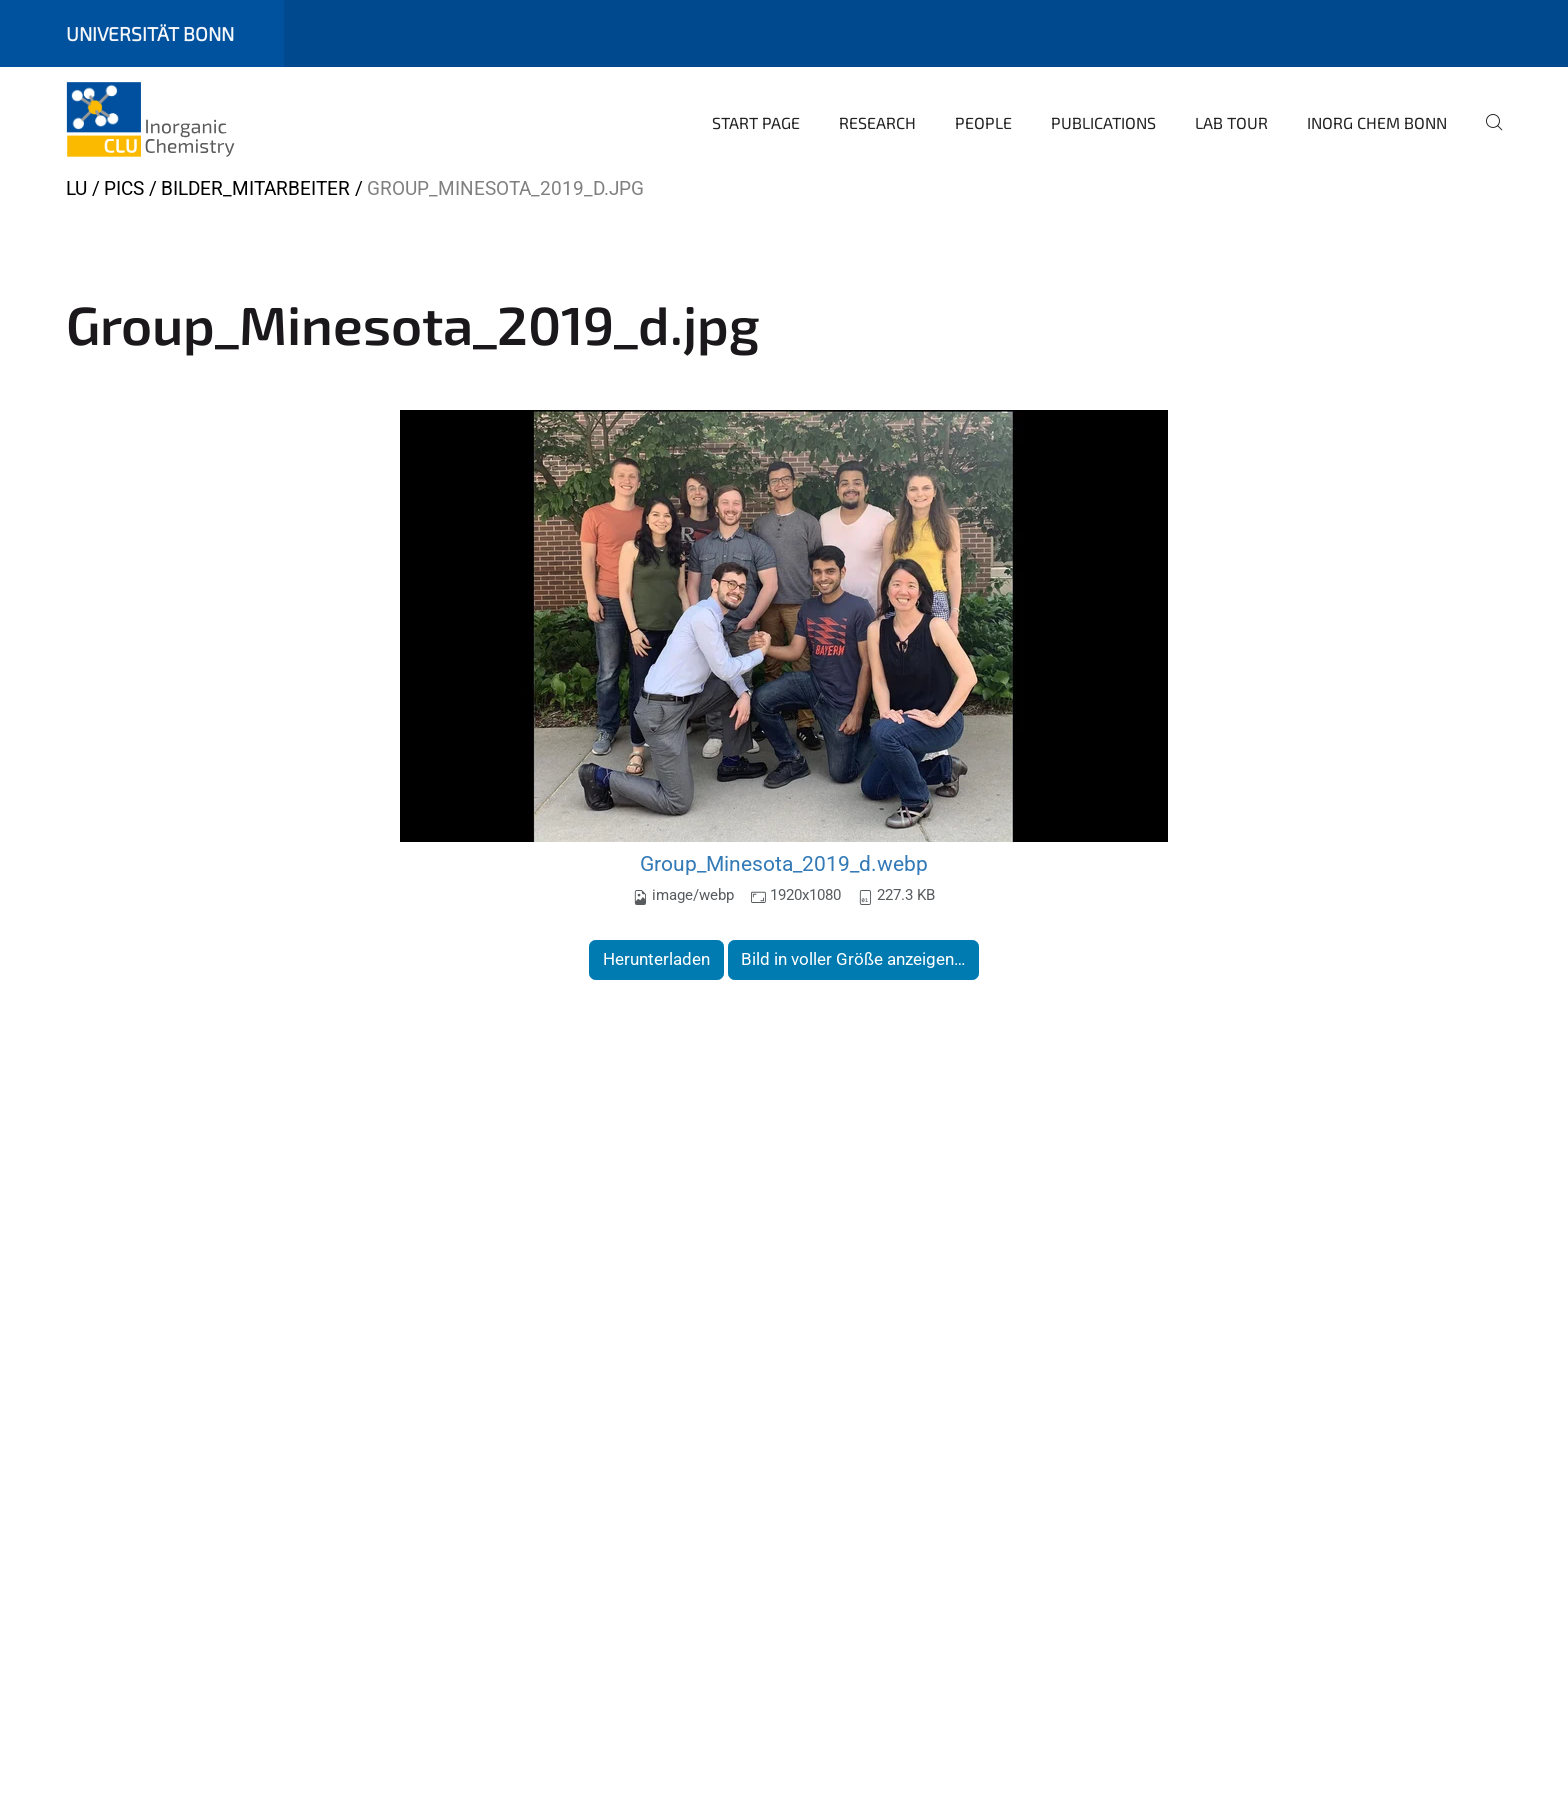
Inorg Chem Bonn (1377, 122)
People (983, 122)
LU (76, 188)
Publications (1103, 122)
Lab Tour (1231, 122)
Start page (756, 122)
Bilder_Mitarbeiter (255, 188)
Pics (124, 188)
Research (877, 122)
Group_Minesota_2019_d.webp (784, 863)
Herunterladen (656, 959)
